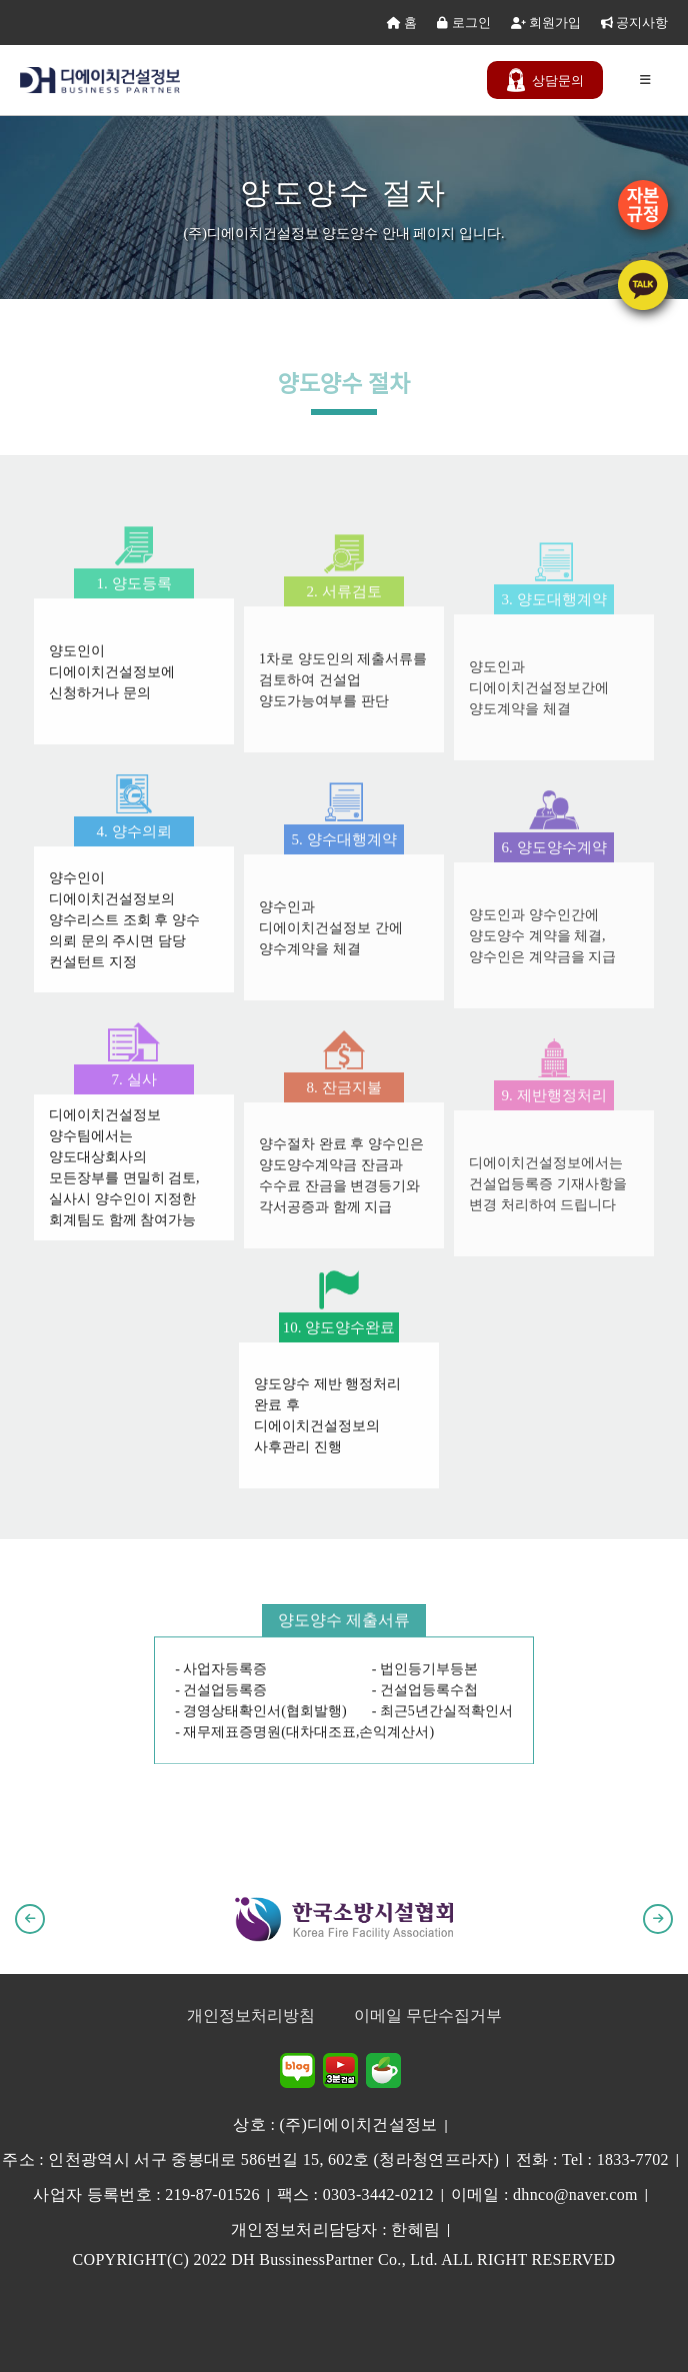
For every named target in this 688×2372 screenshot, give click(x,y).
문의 (545, 80)
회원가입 (546, 22)
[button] (30, 1919)
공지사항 (634, 22)
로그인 (463, 22)
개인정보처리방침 (251, 2015)
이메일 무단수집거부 (428, 2015)
